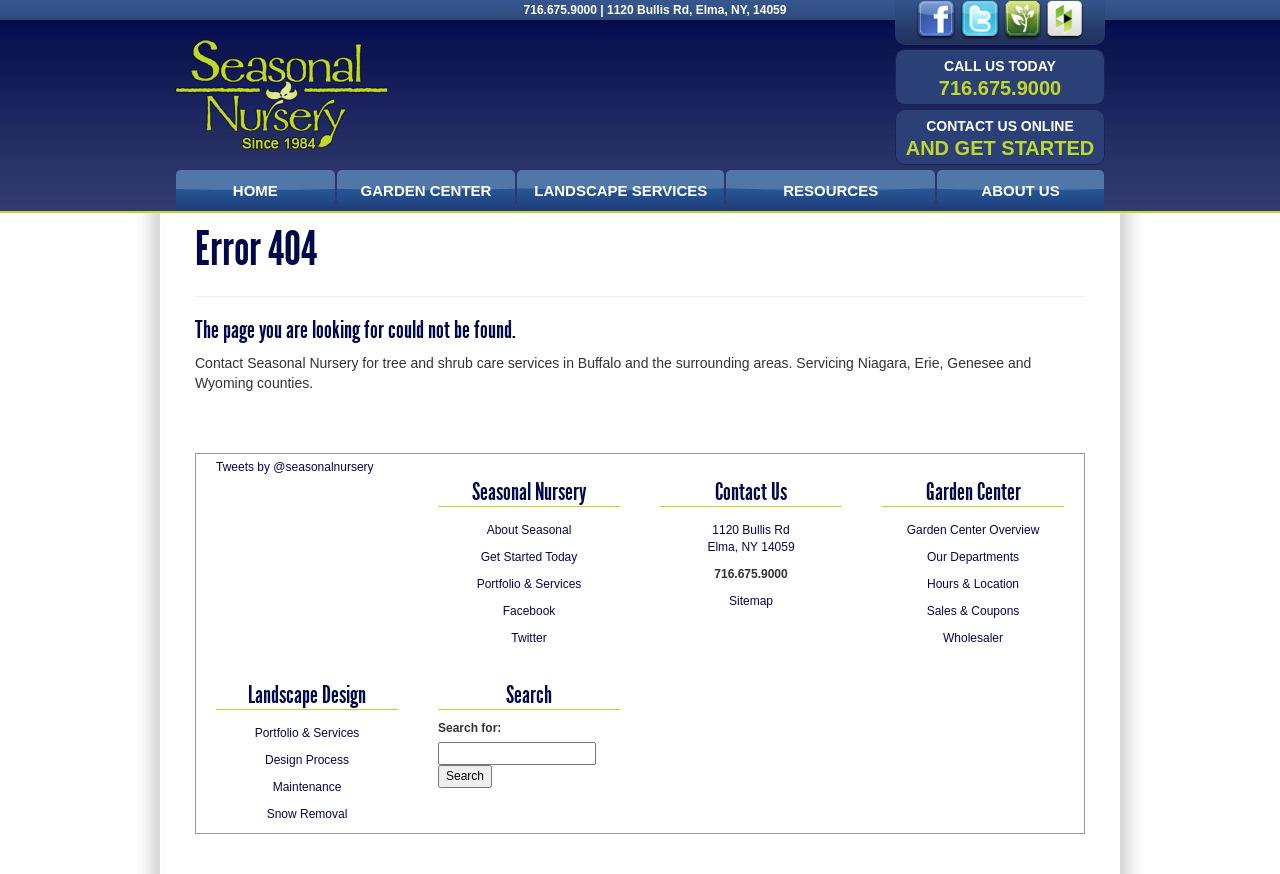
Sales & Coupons (973, 611)
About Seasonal (529, 530)
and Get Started (1000, 138)
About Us (1020, 190)
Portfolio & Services (529, 584)
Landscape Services (620, 190)
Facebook (529, 611)
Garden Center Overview (973, 530)
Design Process (307, 760)
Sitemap (751, 601)
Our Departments (973, 557)
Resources (830, 190)
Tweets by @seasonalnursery (295, 467)
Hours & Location (973, 584)
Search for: (469, 728)
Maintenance (307, 787)
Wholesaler (973, 638)
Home (255, 190)
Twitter (528, 638)
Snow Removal (307, 814)
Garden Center (426, 190)
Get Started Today (529, 557)
